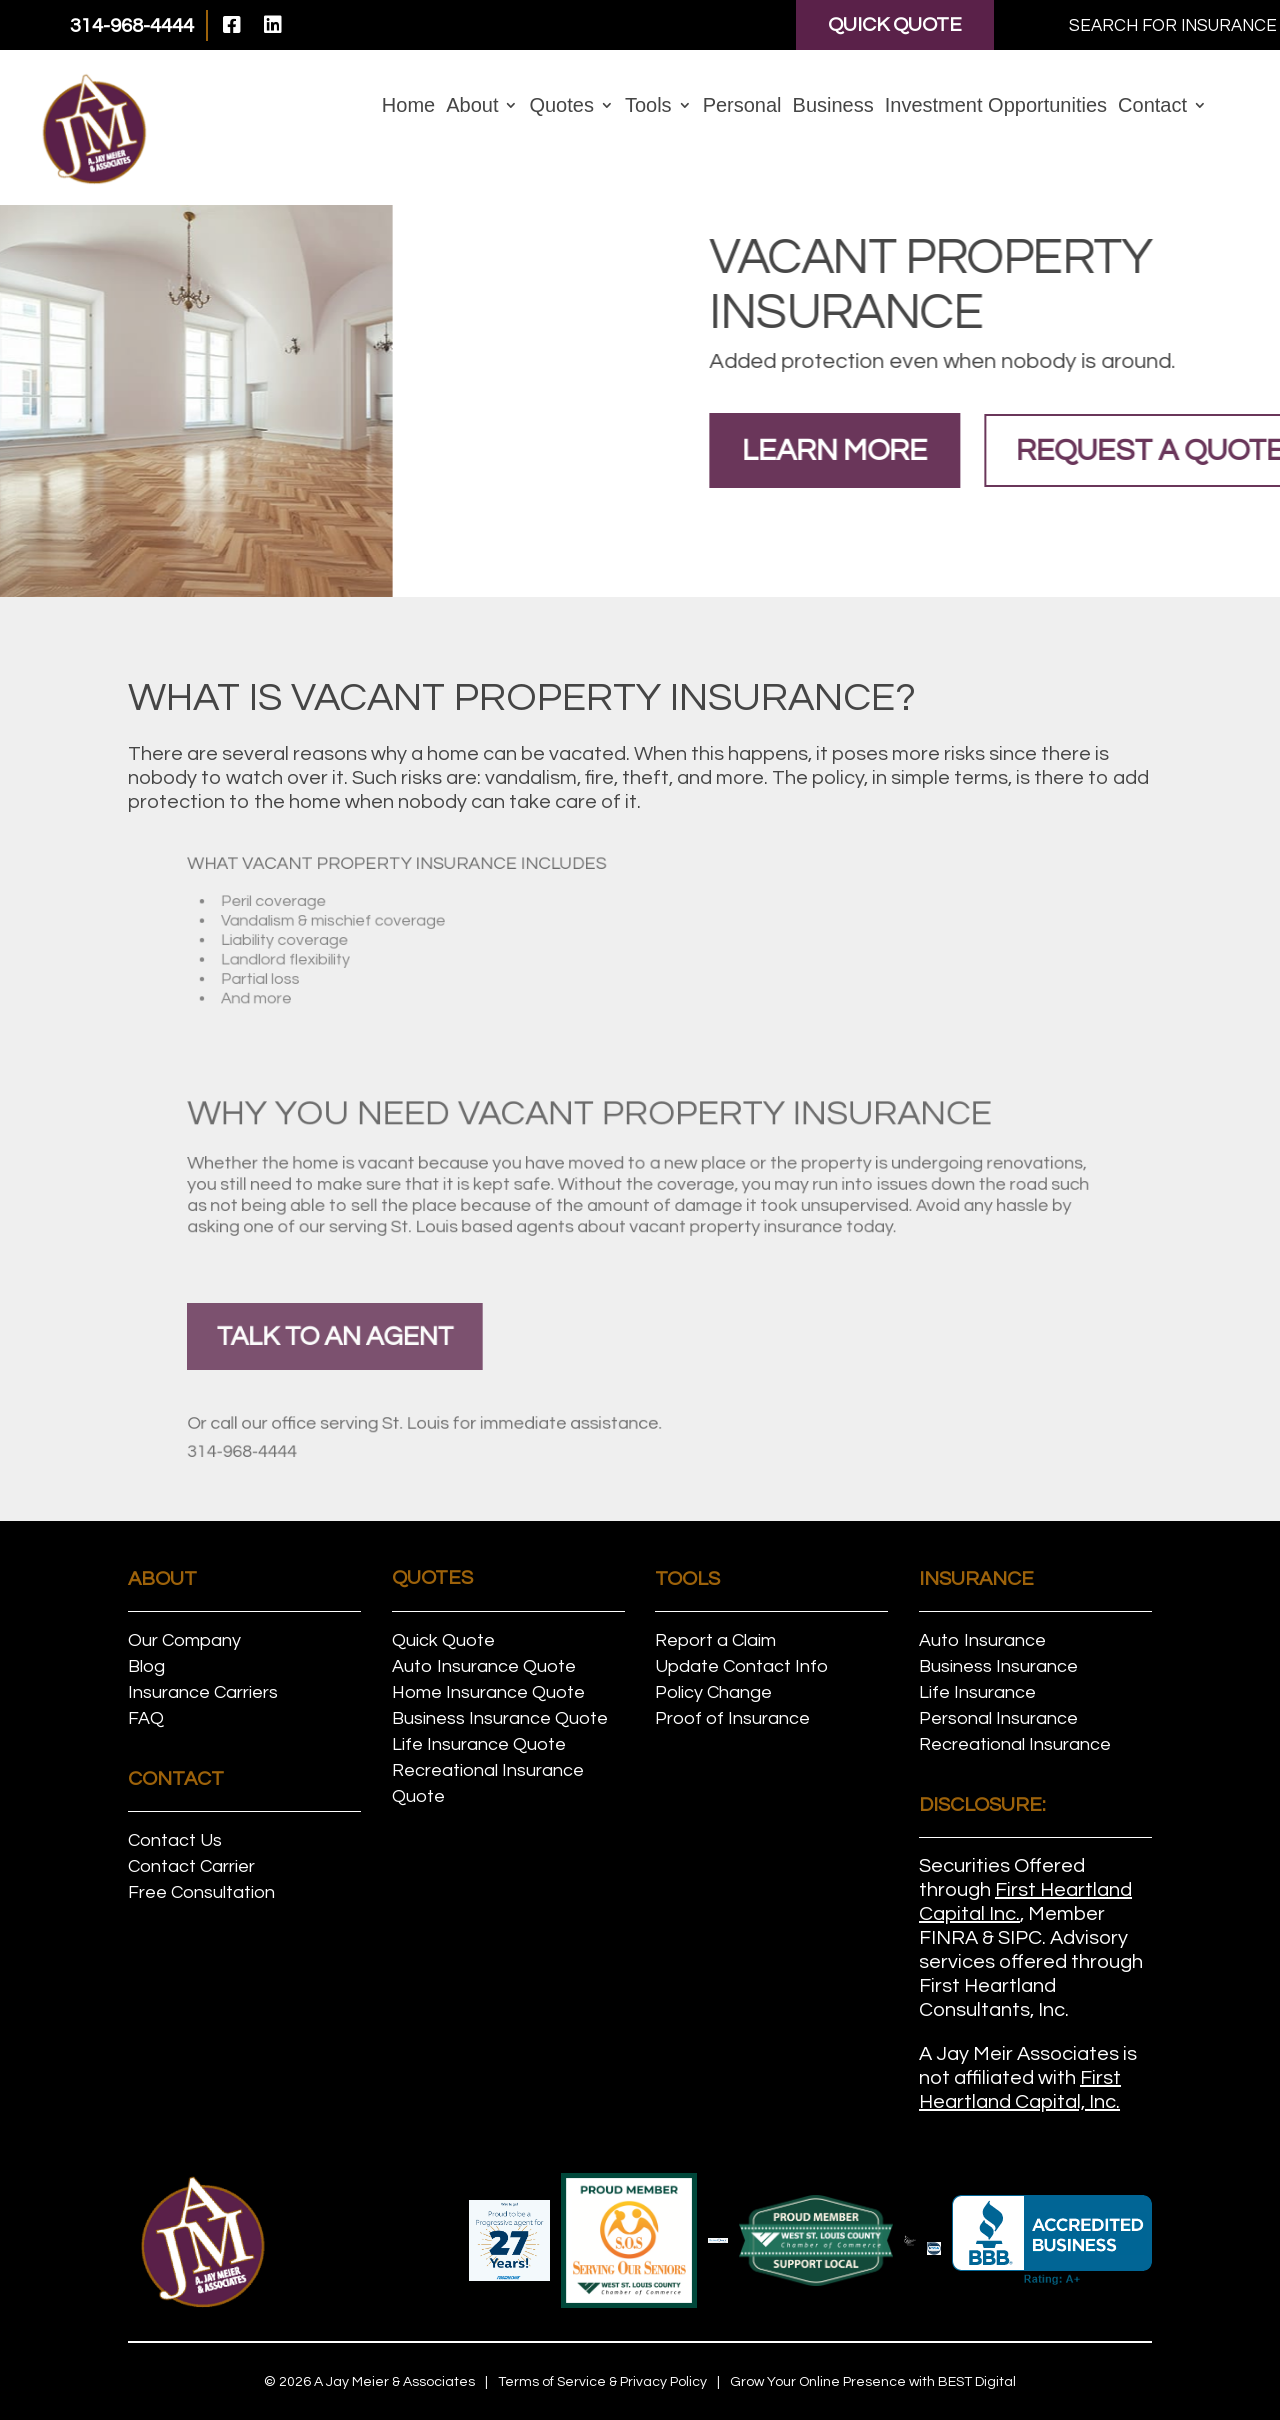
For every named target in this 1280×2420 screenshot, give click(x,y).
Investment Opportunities (996, 107)
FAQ (146, 1718)
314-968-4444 (373, 1446)
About (472, 107)
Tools (648, 107)
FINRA (948, 1938)
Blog (146, 1666)
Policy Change (713, 1692)
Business (833, 107)
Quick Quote (895, 25)
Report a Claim (715, 1640)
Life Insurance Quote (479, 1744)
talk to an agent (435, 1336)
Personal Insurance (998, 1718)
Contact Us (175, 1840)
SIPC (1020, 1938)
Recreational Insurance (1015, 1744)
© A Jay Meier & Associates (369, 2382)
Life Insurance (977, 1692)
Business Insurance (998, 1666)
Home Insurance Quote (488, 1692)
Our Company (184, 1640)
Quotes (561, 107)
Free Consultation (201, 1892)
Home (408, 107)
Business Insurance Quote (500, 1718)
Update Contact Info (741, 1666)
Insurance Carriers (203, 1692)
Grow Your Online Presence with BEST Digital (873, 2382)
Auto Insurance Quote (484, 1666)
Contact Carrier (191, 1866)
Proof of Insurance (732, 1718)
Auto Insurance (982, 1640)
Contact (1152, 107)
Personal (742, 107)
